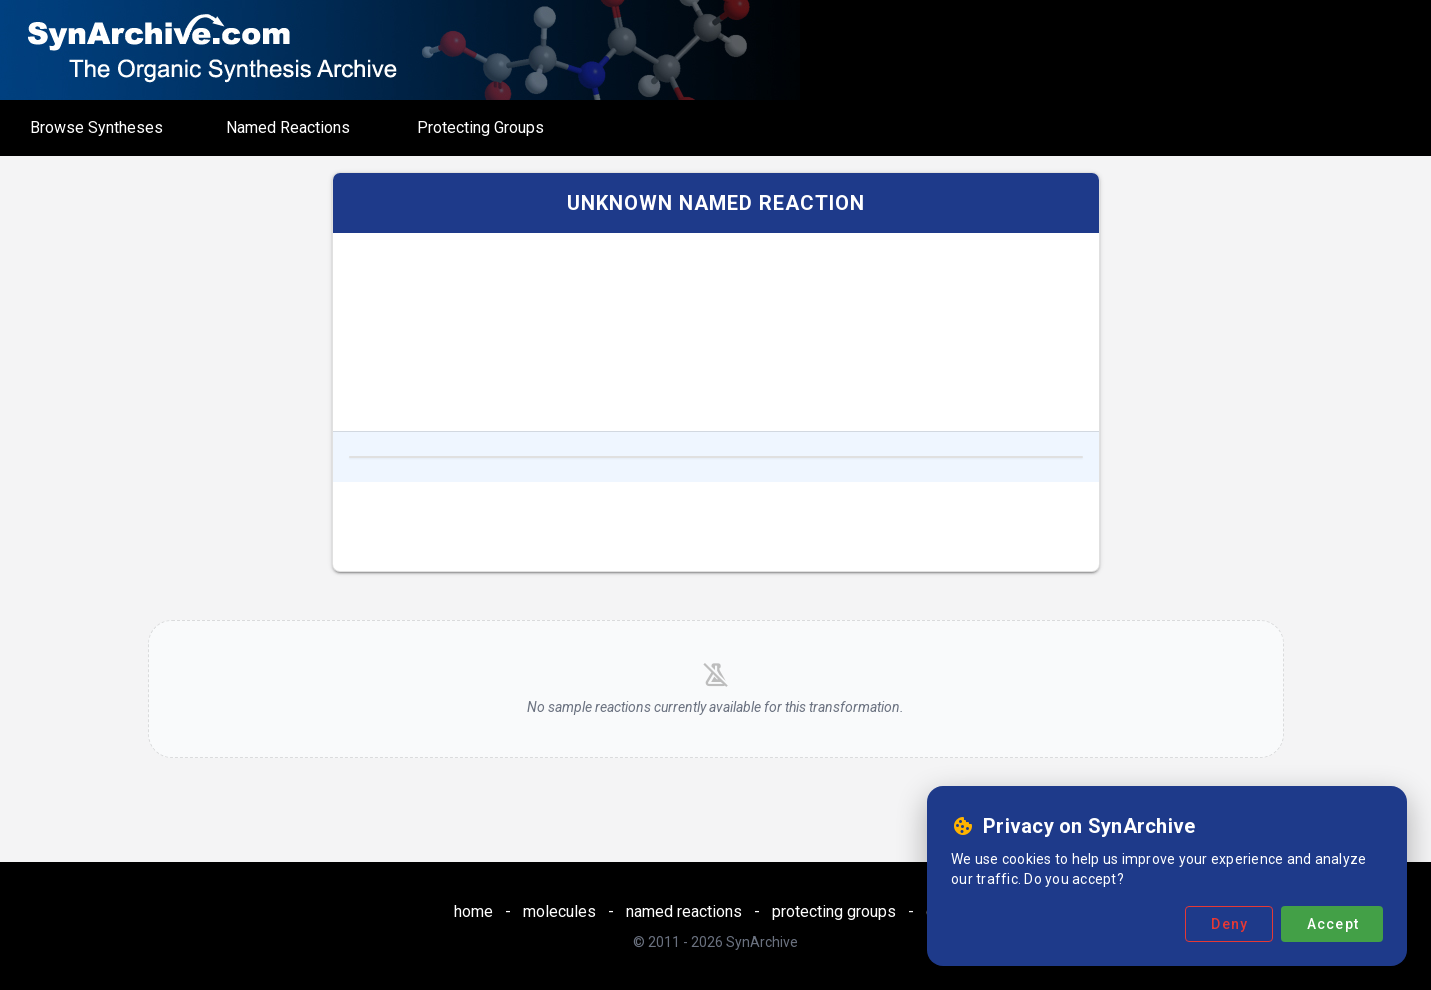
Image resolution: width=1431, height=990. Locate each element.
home (473, 911)
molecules (559, 911)
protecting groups (834, 911)
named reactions (684, 911)
